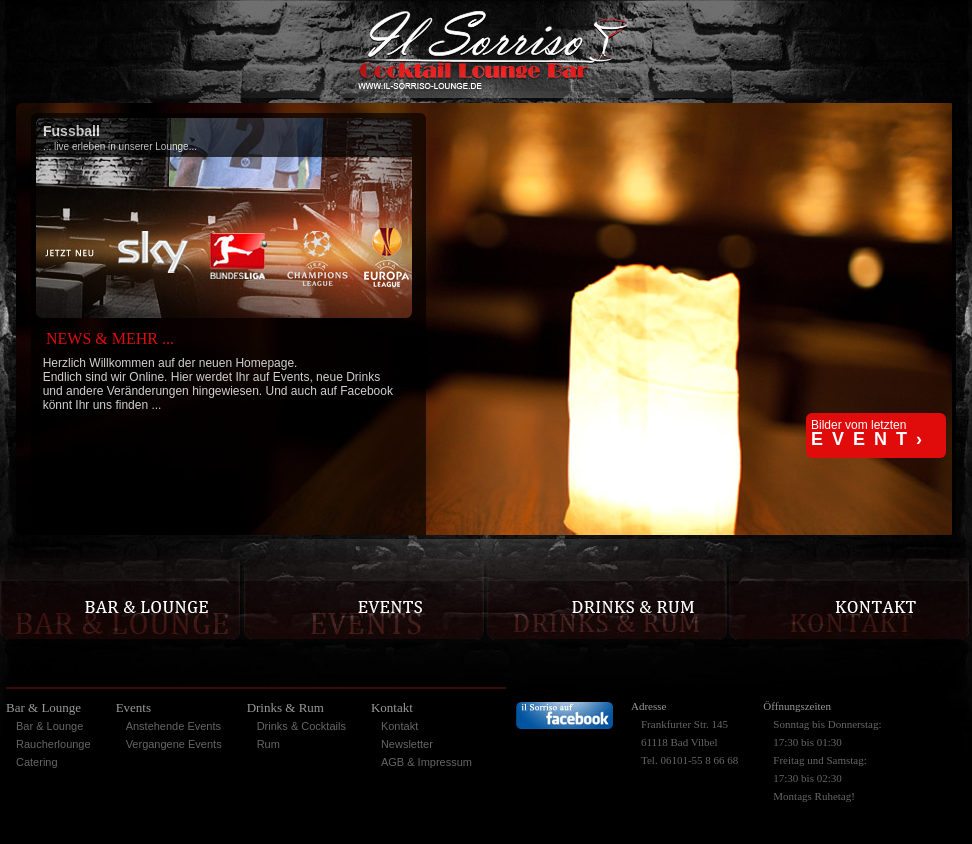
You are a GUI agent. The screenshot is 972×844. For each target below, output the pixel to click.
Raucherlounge (53, 744)
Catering (37, 762)
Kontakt (399, 726)
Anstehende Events (173, 726)
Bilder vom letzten (871, 433)
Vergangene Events (174, 744)
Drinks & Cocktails (301, 726)
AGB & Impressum (426, 762)
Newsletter (407, 744)
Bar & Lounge (49, 726)
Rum (268, 744)
